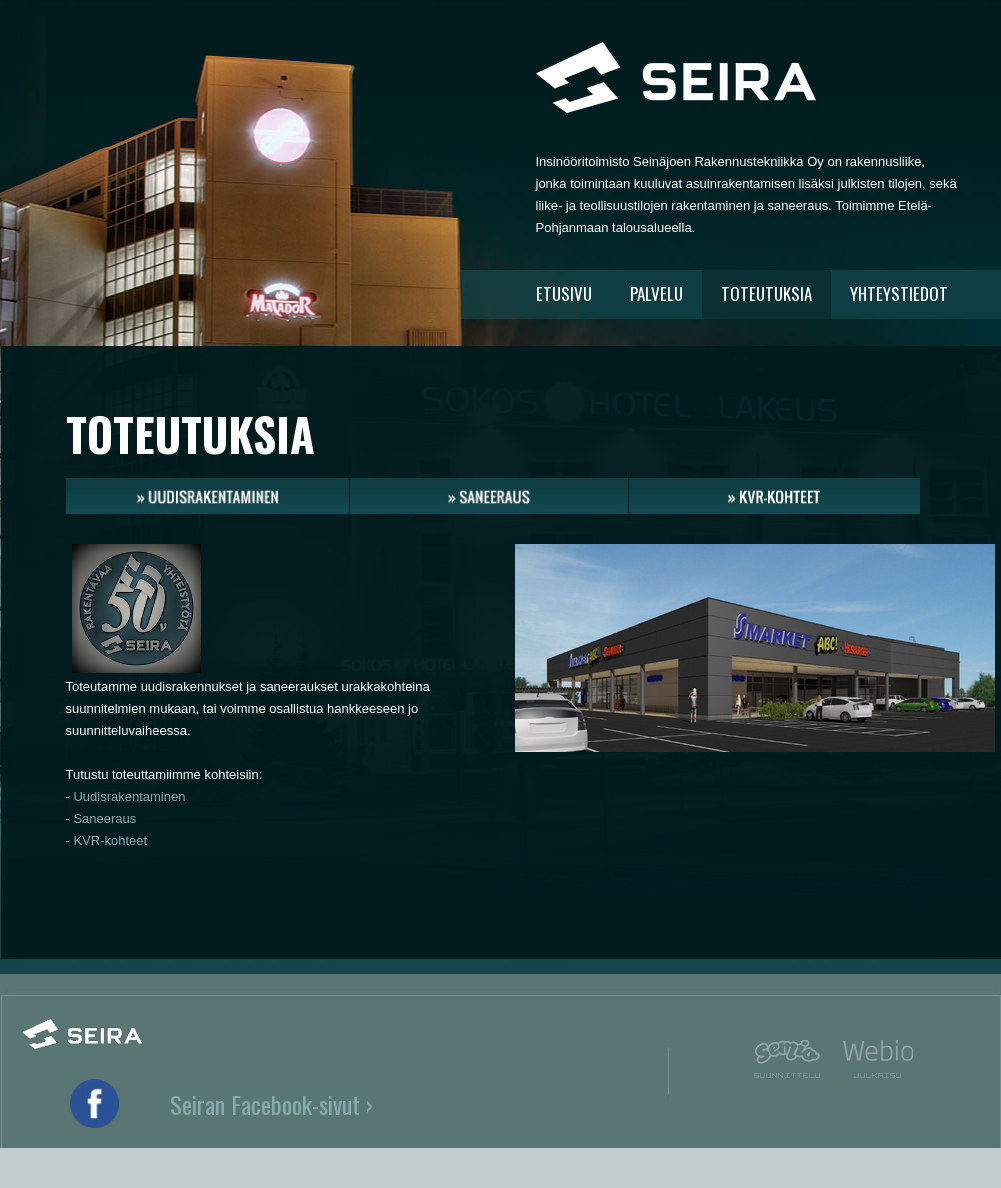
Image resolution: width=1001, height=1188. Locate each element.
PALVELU (656, 293)
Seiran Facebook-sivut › (271, 1104)
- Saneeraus (101, 818)
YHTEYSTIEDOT (899, 293)
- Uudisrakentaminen (126, 796)
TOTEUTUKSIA (766, 293)
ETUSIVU (564, 293)
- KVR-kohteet (107, 840)
